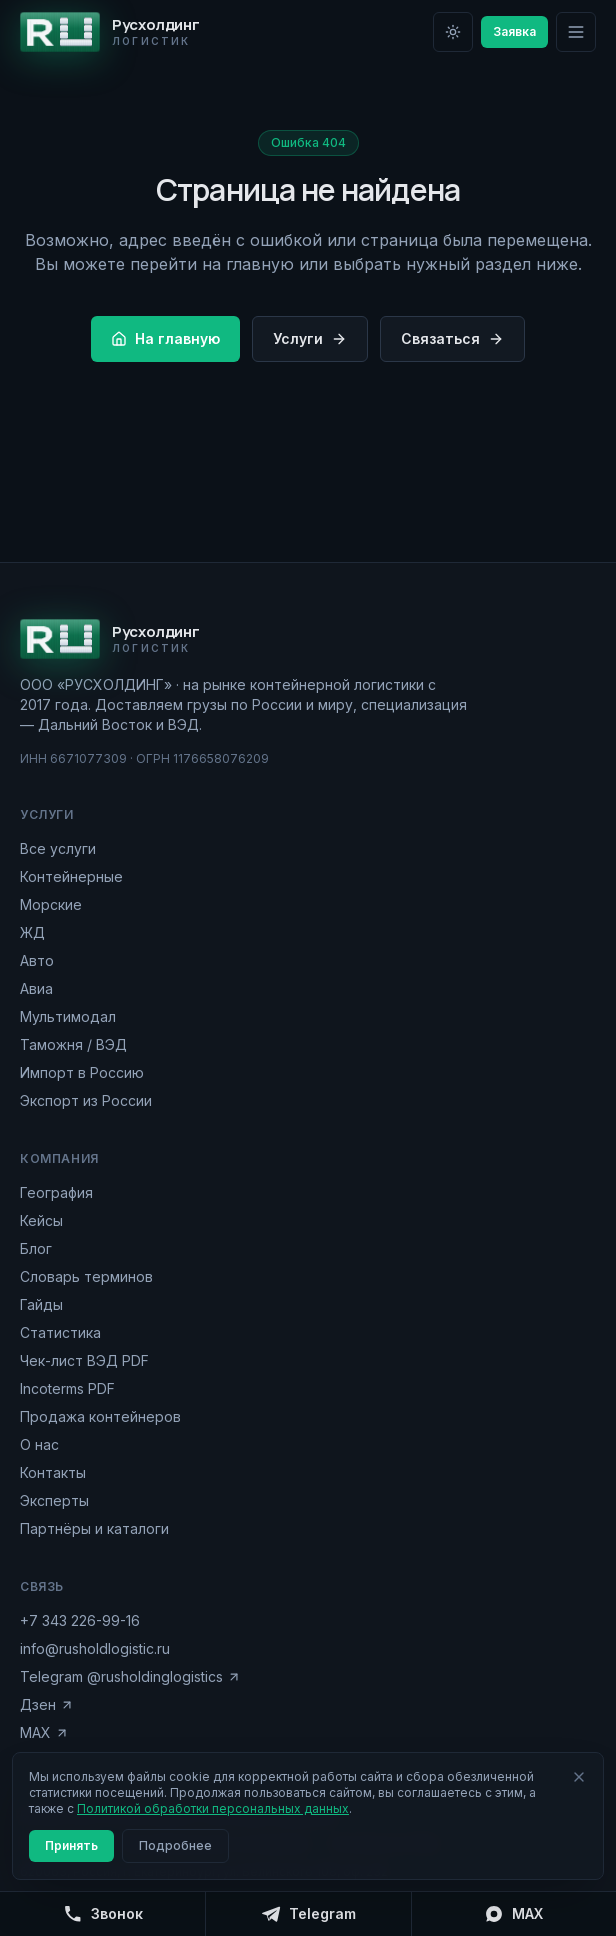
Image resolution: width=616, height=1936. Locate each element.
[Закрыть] (579, 1777)
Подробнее (175, 1845)
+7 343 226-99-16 (80, 1620)
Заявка (514, 31)
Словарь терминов (86, 1276)
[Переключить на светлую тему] (453, 32)
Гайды (41, 1304)
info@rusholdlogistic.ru (95, 1648)
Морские (51, 904)
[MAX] (513, 1914)
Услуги (310, 338)
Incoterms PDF (67, 1388)
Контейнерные (71, 876)
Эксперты (54, 1500)
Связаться (452, 338)
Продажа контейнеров (100, 1416)
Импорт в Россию (82, 1072)
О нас (39, 1444)
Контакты (53, 1472)
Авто (37, 960)
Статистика (60, 1332)
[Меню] (576, 32)
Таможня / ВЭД (73, 1044)
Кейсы (41, 1220)
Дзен (47, 1704)
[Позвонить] (102, 1914)
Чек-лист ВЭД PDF (84, 1360)
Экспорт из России (86, 1100)
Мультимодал (68, 1016)
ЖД (32, 932)
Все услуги (58, 848)
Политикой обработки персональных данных (213, 1808)
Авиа (36, 988)
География (56, 1192)
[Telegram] (307, 1914)
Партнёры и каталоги (94, 1528)
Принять (71, 1845)
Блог (36, 1248)
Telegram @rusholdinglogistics (130, 1676)
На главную (165, 338)
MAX (44, 1732)
